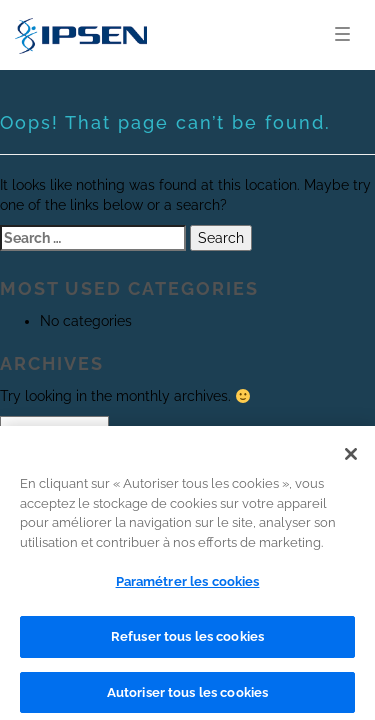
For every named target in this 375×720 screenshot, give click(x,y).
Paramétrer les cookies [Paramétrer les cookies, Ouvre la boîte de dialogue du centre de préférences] (188, 586)
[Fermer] (351, 459)
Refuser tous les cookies (187, 640)
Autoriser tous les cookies (187, 696)
